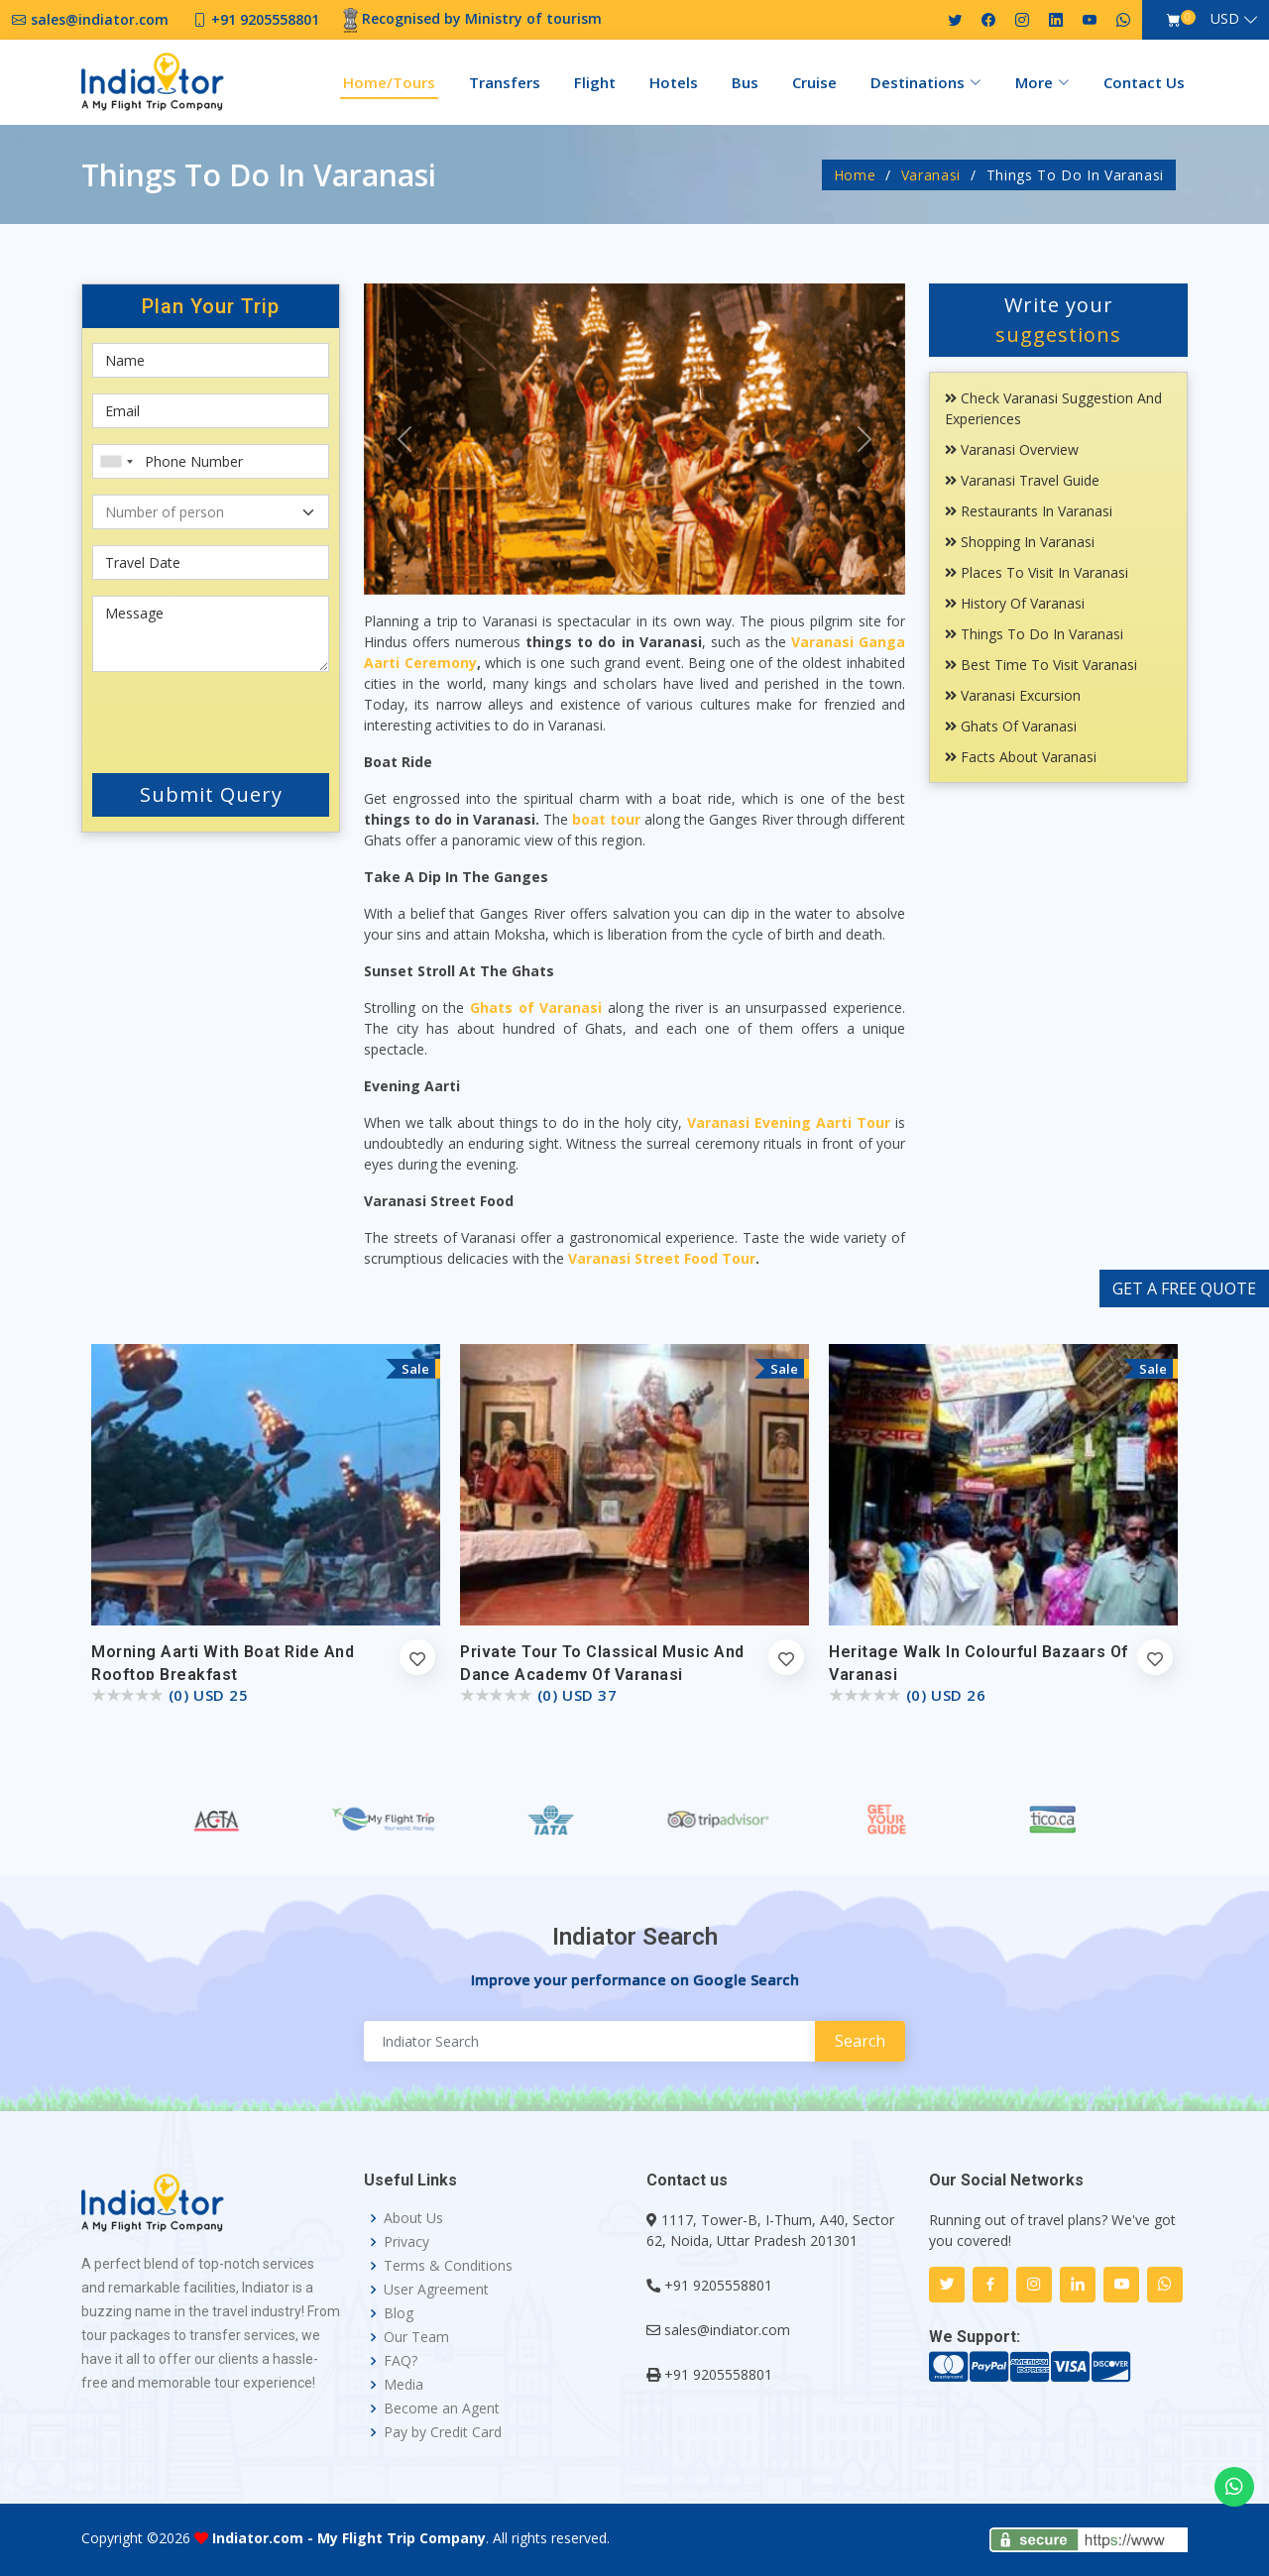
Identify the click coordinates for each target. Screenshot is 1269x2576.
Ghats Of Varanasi (1011, 726)
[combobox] (116, 461)
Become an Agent (442, 2408)
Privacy (406, 2242)
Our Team (416, 2337)
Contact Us (1144, 82)
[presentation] (211, 718)
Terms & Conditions (448, 2266)
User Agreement (436, 2289)
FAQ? (400, 2361)
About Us (413, 2218)
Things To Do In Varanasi (1034, 633)
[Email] (210, 410)
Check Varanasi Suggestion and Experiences (1053, 408)
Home (855, 175)
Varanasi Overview (1012, 449)
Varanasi (931, 175)
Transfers (504, 82)
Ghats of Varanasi (536, 1007)
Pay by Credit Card (443, 2432)
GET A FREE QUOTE (1184, 1288)
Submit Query (211, 794)
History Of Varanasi (1015, 603)
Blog (398, 2313)
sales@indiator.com (727, 2329)
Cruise (814, 82)
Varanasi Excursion (1013, 695)
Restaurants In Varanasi (1028, 511)
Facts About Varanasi (1020, 756)
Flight (595, 82)
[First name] (210, 360)
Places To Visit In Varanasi (1036, 572)
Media (403, 2385)
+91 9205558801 (718, 2285)
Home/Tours (389, 82)
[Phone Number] (210, 461)
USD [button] (1225, 18)
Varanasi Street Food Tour (661, 1258)
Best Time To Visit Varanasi (1041, 664)
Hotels (673, 82)
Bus (745, 82)
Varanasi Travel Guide (1022, 480)
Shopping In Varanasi (1020, 541)
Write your (1058, 319)
